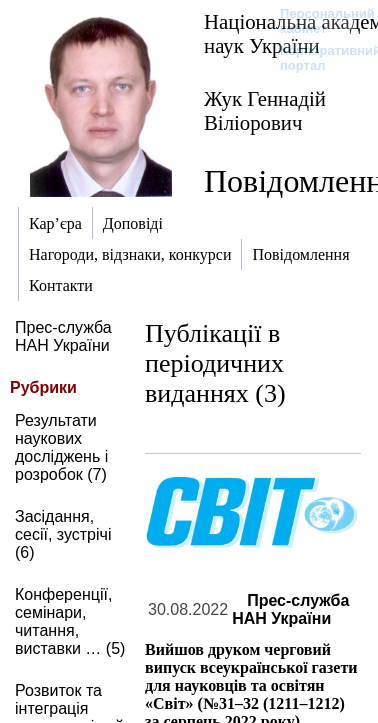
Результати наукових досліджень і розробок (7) (61, 447)
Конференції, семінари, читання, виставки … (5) (70, 621)
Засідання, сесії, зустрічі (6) (63, 534)
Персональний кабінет (317, 21)
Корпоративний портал (317, 58)
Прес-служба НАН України (63, 336)
